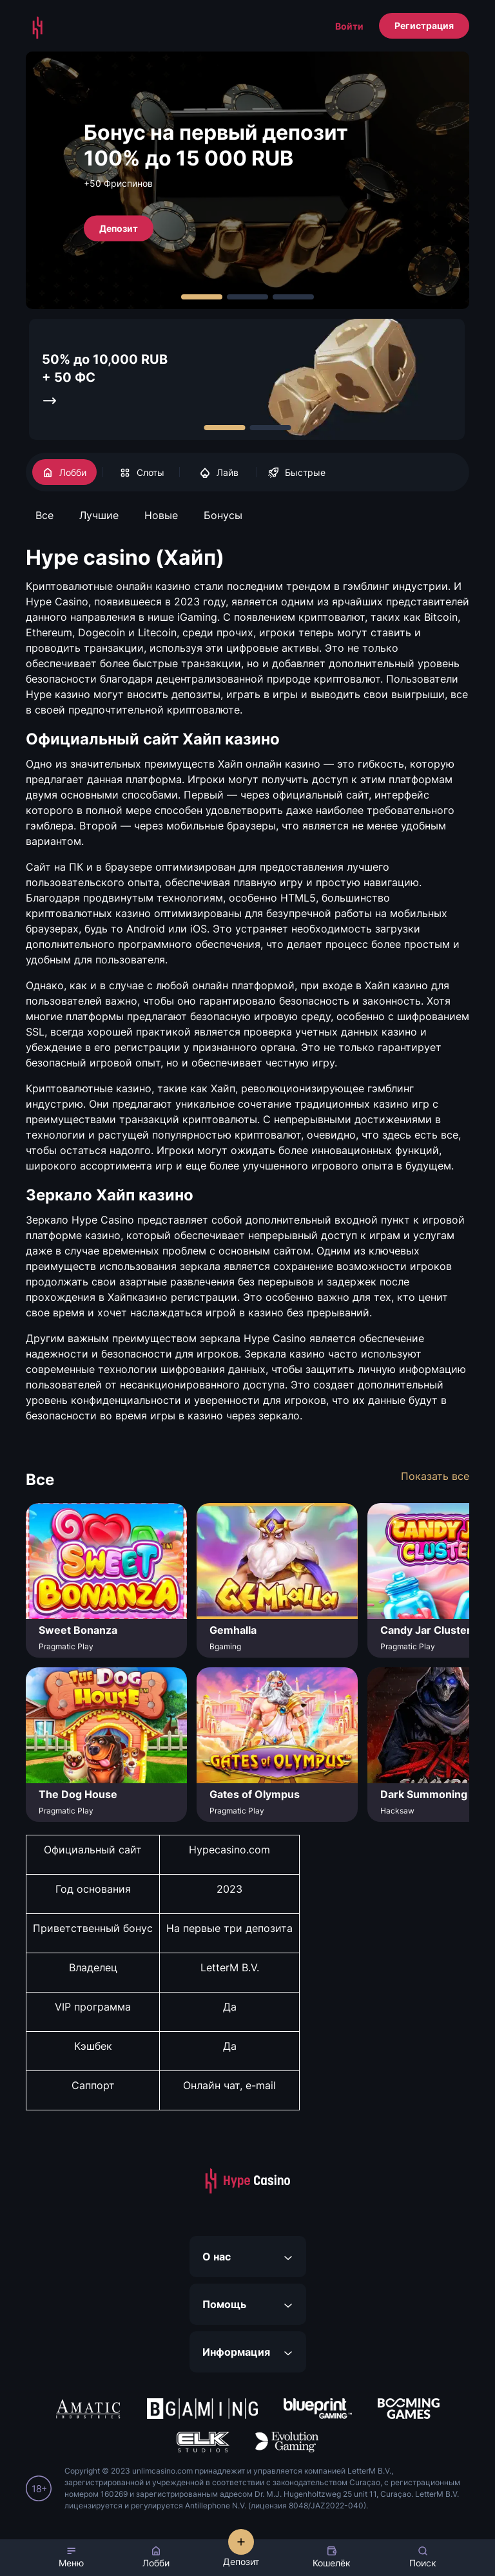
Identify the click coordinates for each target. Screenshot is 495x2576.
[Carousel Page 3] (293, 296)
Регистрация (424, 25)
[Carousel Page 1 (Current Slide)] (201, 296)
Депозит (118, 227)
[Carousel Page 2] (247, 296)
